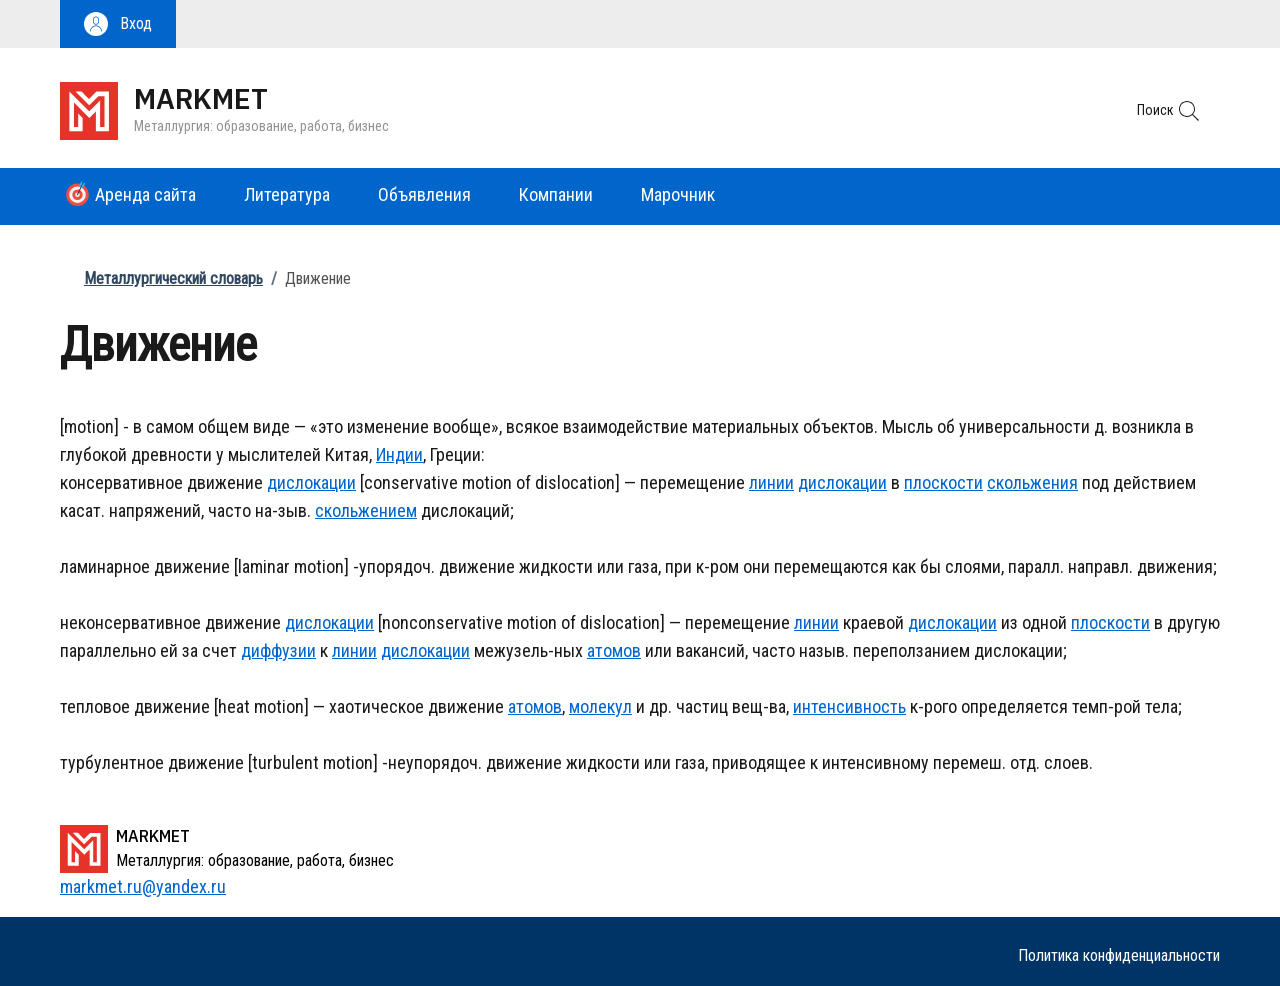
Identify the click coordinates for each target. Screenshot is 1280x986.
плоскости (943, 482)
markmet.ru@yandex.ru (143, 886)
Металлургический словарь (173, 278)
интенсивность (849, 706)
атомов (614, 650)
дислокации (311, 482)
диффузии (278, 650)
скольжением (366, 510)
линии (771, 482)
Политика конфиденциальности (1119, 955)
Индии (399, 454)
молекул (600, 706)
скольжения (1032, 482)
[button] (118, 24)
